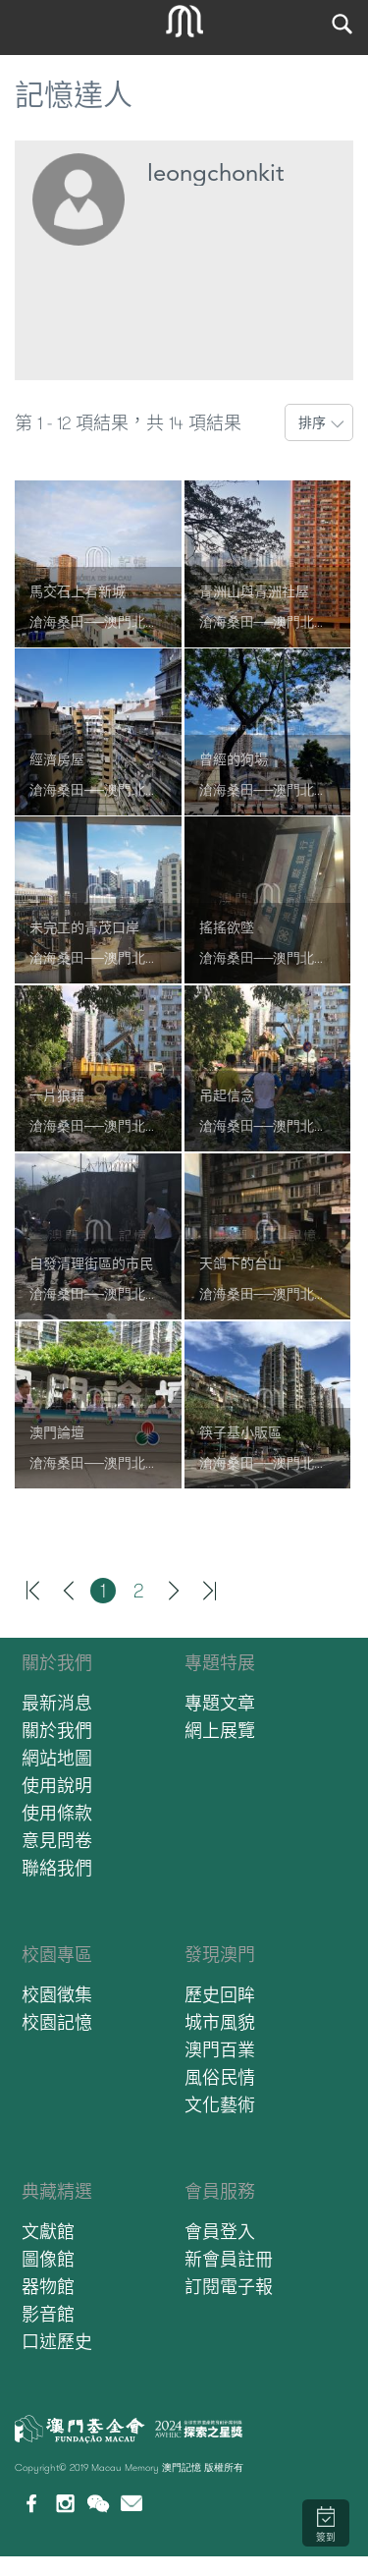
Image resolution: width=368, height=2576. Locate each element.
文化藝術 (219, 2105)
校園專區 (57, 1954)
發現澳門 (219, 1954)
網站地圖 (57, 1758)
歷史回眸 (219, 1995)
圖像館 (48, 2259)
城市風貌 (219, 2022)
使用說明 (57, 1785)
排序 (312, 422)
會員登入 (219, 2231)
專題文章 (219, 1703)
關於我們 (57, 1662)
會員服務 (219, 2191)
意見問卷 (57, 1840)
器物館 (48, 2286)
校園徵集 (57, 1995)
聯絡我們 (57, 1868)
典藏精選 (57, 2191)
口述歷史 (57, 2341)
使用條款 (57, 1813)
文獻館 (48, 2231)
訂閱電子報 (228, 2286)
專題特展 (219, 1662)
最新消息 (57, 1703)
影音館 (48, 2314)
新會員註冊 (228, 2259)
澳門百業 (219, 2050)
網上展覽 (219, 1730)
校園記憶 (57, 2022)
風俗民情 (219, 2077)
